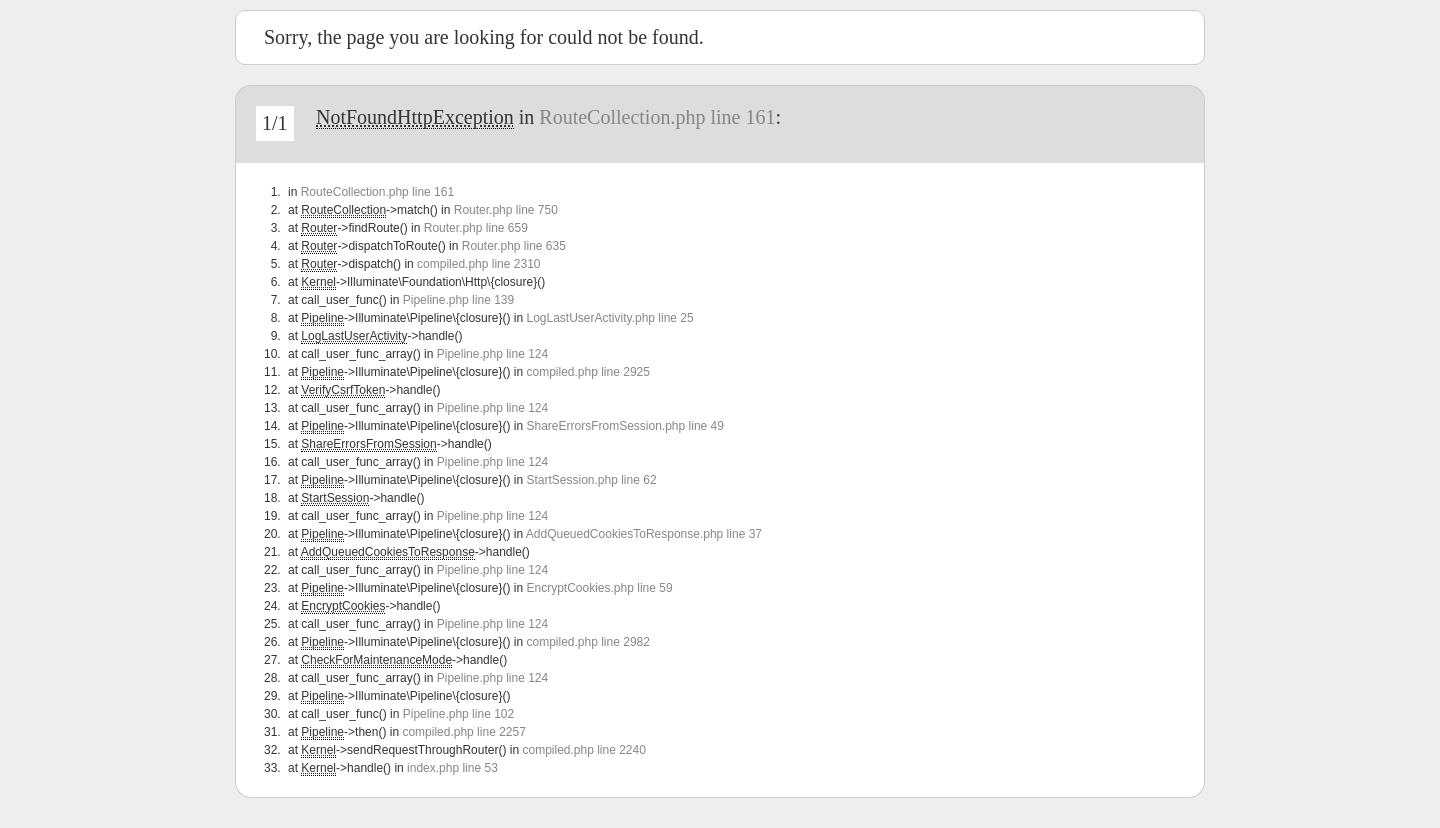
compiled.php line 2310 (478, 264)
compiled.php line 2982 (587, 642)
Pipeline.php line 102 (458, 714)
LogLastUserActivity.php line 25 (609, 318)
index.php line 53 (452, 768)
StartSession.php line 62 (591, 480)
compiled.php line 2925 (587, 372)
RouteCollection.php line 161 (657, 117)
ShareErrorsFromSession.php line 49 (624, 426)
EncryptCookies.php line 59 (599, 588)
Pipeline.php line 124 (492, 354)
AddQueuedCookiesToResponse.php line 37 (644, 534)
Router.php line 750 (506, 210)
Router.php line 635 (514, 246)
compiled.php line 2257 (463, 732)
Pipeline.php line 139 (458, 300)
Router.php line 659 (476, 228)
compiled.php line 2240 (583, 750)
